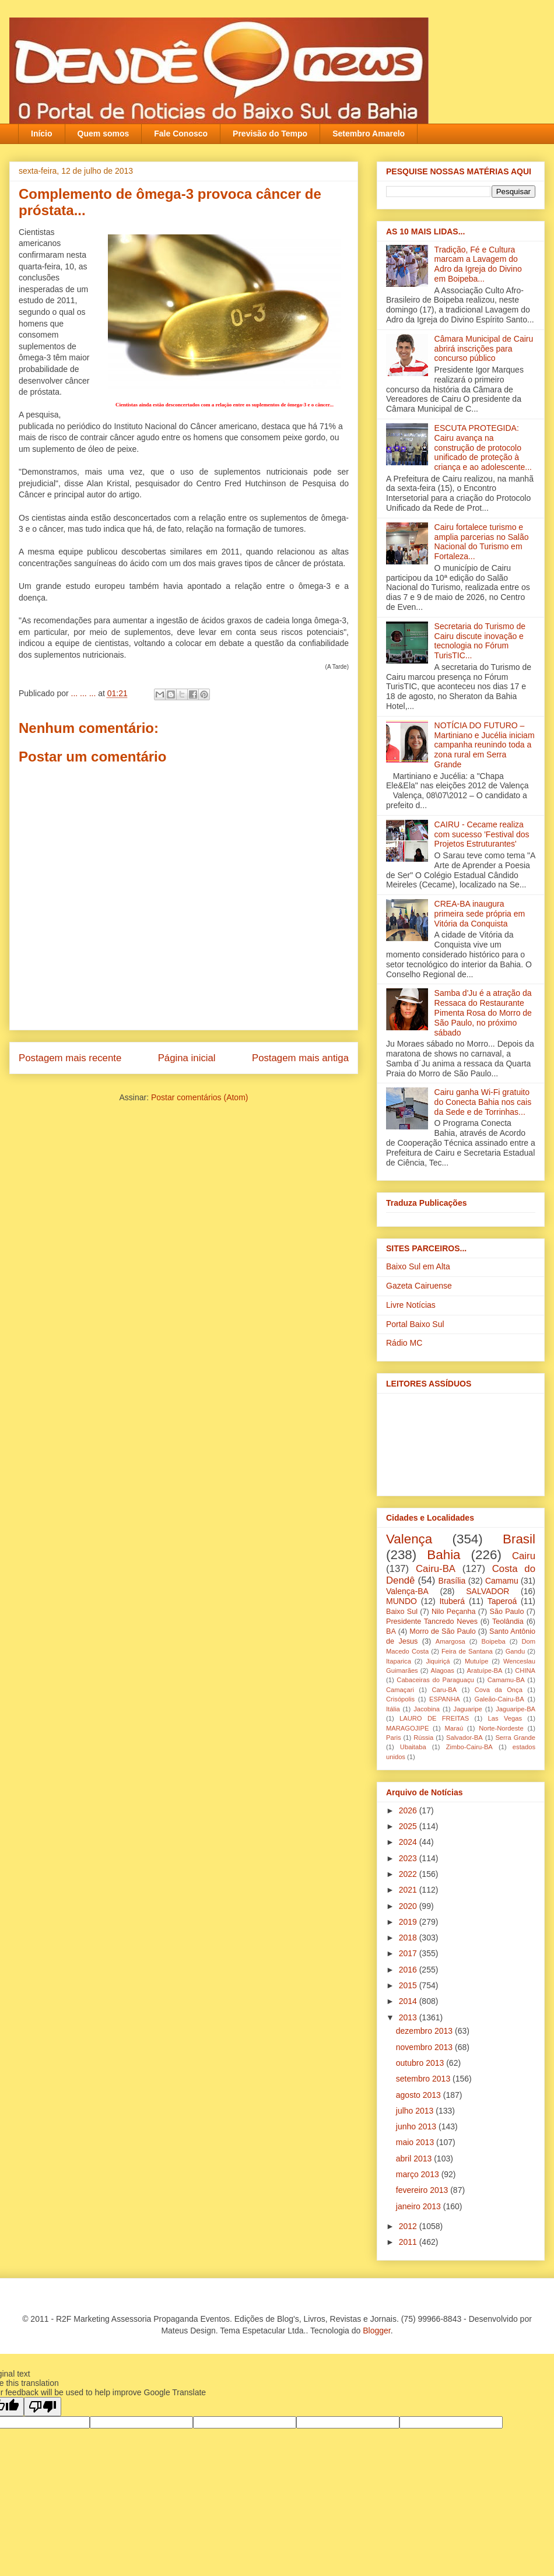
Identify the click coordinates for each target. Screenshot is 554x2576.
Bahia (443, 1554)
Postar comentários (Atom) (199, 1097)
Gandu (515, 1651)
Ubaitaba (413, 1746)
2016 (409, 1969)
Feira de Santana (467, 1651)
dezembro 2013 (425, 2030)
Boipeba (494, 1641)
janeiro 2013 (419, 2206)
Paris (393, 1737)
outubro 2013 (421, 2063)
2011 (409, 2242)
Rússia (423, 1737)
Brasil (519, 1539)
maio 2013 (416, 2142)
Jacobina (426, 1708)
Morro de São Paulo (442, 1631)
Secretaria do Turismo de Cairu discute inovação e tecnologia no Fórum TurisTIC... (479, 641)
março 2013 (418, 2174)
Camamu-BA (506, 1679)
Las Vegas (505, 1718)
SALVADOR (487, 1591)
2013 (409, 2017)
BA (391, 1631)
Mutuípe (476, 1661)
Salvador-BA (464, 1737)
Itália (393, 1708)
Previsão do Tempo (270, 133)
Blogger (376, 2330)
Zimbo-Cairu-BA (469, 1746)
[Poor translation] (42, 2406)
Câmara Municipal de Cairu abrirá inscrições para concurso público (484, 348)
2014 (409, 2001)
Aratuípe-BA (485, 1670)
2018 (409, 1937)
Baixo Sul (402, 1612)
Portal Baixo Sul (415, 1324)
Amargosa (450, 1641)
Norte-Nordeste (501, 1728)
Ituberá (452, 1601)
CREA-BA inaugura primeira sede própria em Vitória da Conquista (479, 913)
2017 (409, 1953)
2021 (409, 1889)
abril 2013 (415, 2158)
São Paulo (507, 1612)
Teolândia (508, 1621)
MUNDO (401, 1601)
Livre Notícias (411, 1305)
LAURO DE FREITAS (434, 1718)
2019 (409, 1921)
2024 (409, 1842)
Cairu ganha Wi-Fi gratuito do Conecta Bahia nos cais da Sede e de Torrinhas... (483, 1102)
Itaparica (398, 1661)
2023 (409, 1858)
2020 (409, 1906)
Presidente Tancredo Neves (432, 1621)
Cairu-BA (435, 1568)
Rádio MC (404, 1342)
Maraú (453, 1728)
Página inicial (187, 1058)
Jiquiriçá (438, 1661)
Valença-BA (407, 1591)
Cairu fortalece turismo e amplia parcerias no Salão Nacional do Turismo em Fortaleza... (481, 541)
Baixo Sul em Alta (418, 1266)
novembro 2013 (425, 2047)
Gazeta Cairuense (419, 1285)
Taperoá (502, 1601)
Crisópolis (400, 1699)
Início (41, 133)
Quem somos (103, 133)
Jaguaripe (468, 1708)
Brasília (452, 1580)
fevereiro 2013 (423, 2190)
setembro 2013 (424, 2078)
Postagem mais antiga (300, 1058)
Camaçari (400, 1689)
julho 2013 (416, 2110)
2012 (409, 2226)
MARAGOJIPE (407, 1728)
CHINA (525, 1670)
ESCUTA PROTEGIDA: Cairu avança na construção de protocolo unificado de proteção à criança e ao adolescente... (483, 447)
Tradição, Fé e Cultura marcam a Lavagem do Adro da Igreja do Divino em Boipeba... (478, 264)
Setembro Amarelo (368, 133)
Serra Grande (515, 1737)
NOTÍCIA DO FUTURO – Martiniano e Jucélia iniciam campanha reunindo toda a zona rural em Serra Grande (484, 745)
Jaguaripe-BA (515, 1708)
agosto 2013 (419, 2095)
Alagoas (442, 1670)
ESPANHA (444, 1699)
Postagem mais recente (70, 1058)
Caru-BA (444, 1689)
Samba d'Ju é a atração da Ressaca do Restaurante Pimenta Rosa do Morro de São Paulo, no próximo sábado (483, 1012)
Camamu (501, 1580)
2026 (409, 1810)
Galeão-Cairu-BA (499, 1699)
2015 (409, 1985)
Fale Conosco (181, 133)
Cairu (523, 1555)
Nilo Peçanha (454, 1612)
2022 (409, 1874)
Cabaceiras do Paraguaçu (435, 1679)
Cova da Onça (499, 1689)
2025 (409, 1826)
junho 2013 (417, 2126)
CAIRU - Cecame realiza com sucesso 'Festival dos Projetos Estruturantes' (482, 834)
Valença (409, 1539)
